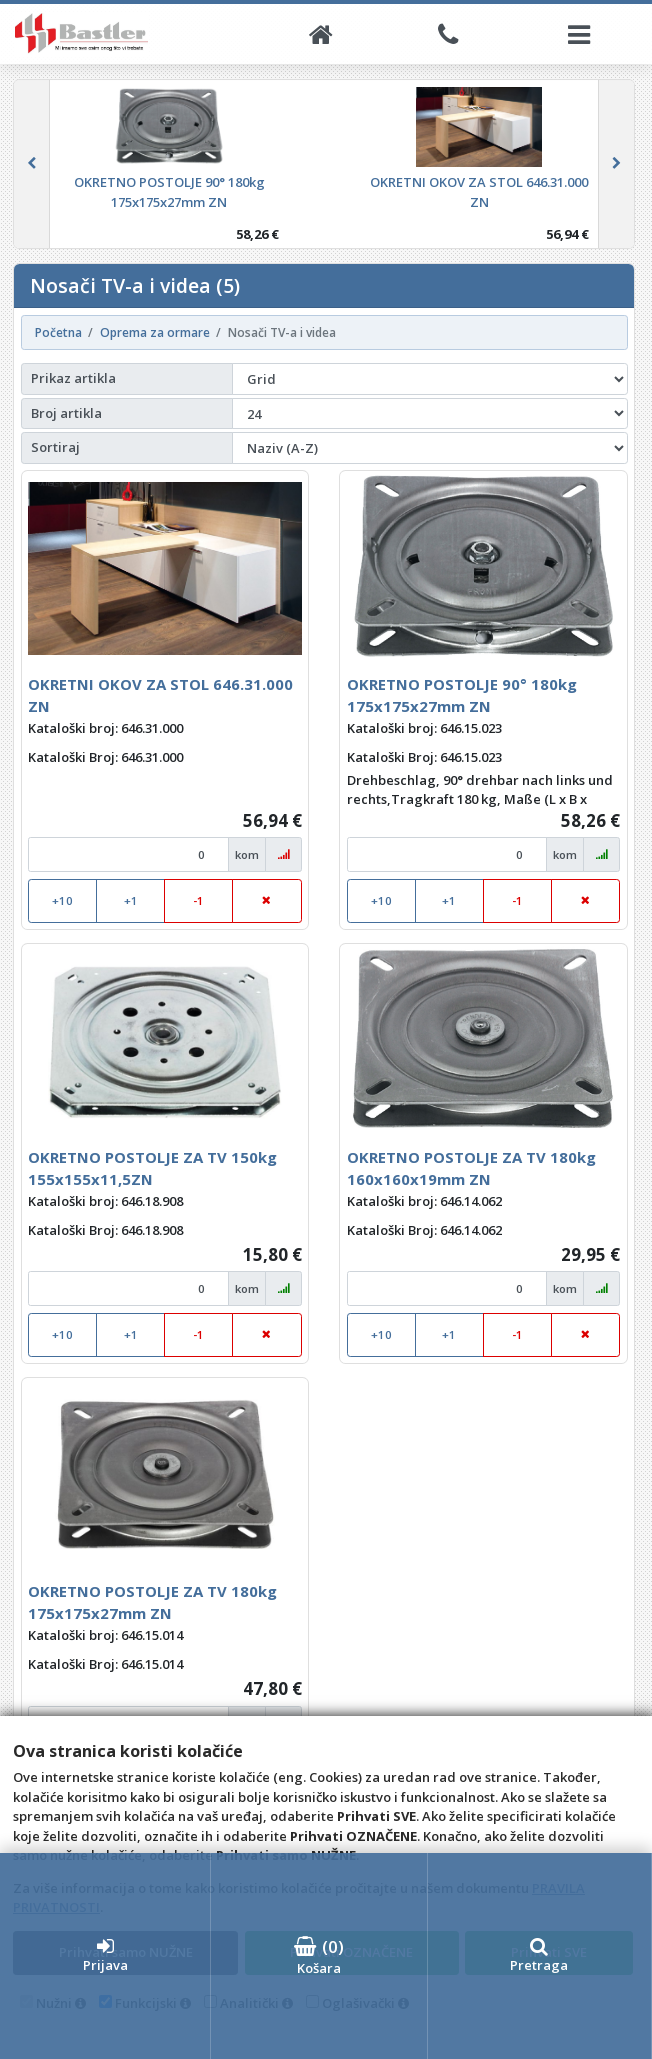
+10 (62, 900)
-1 (198, 900)
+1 (131, 900)
